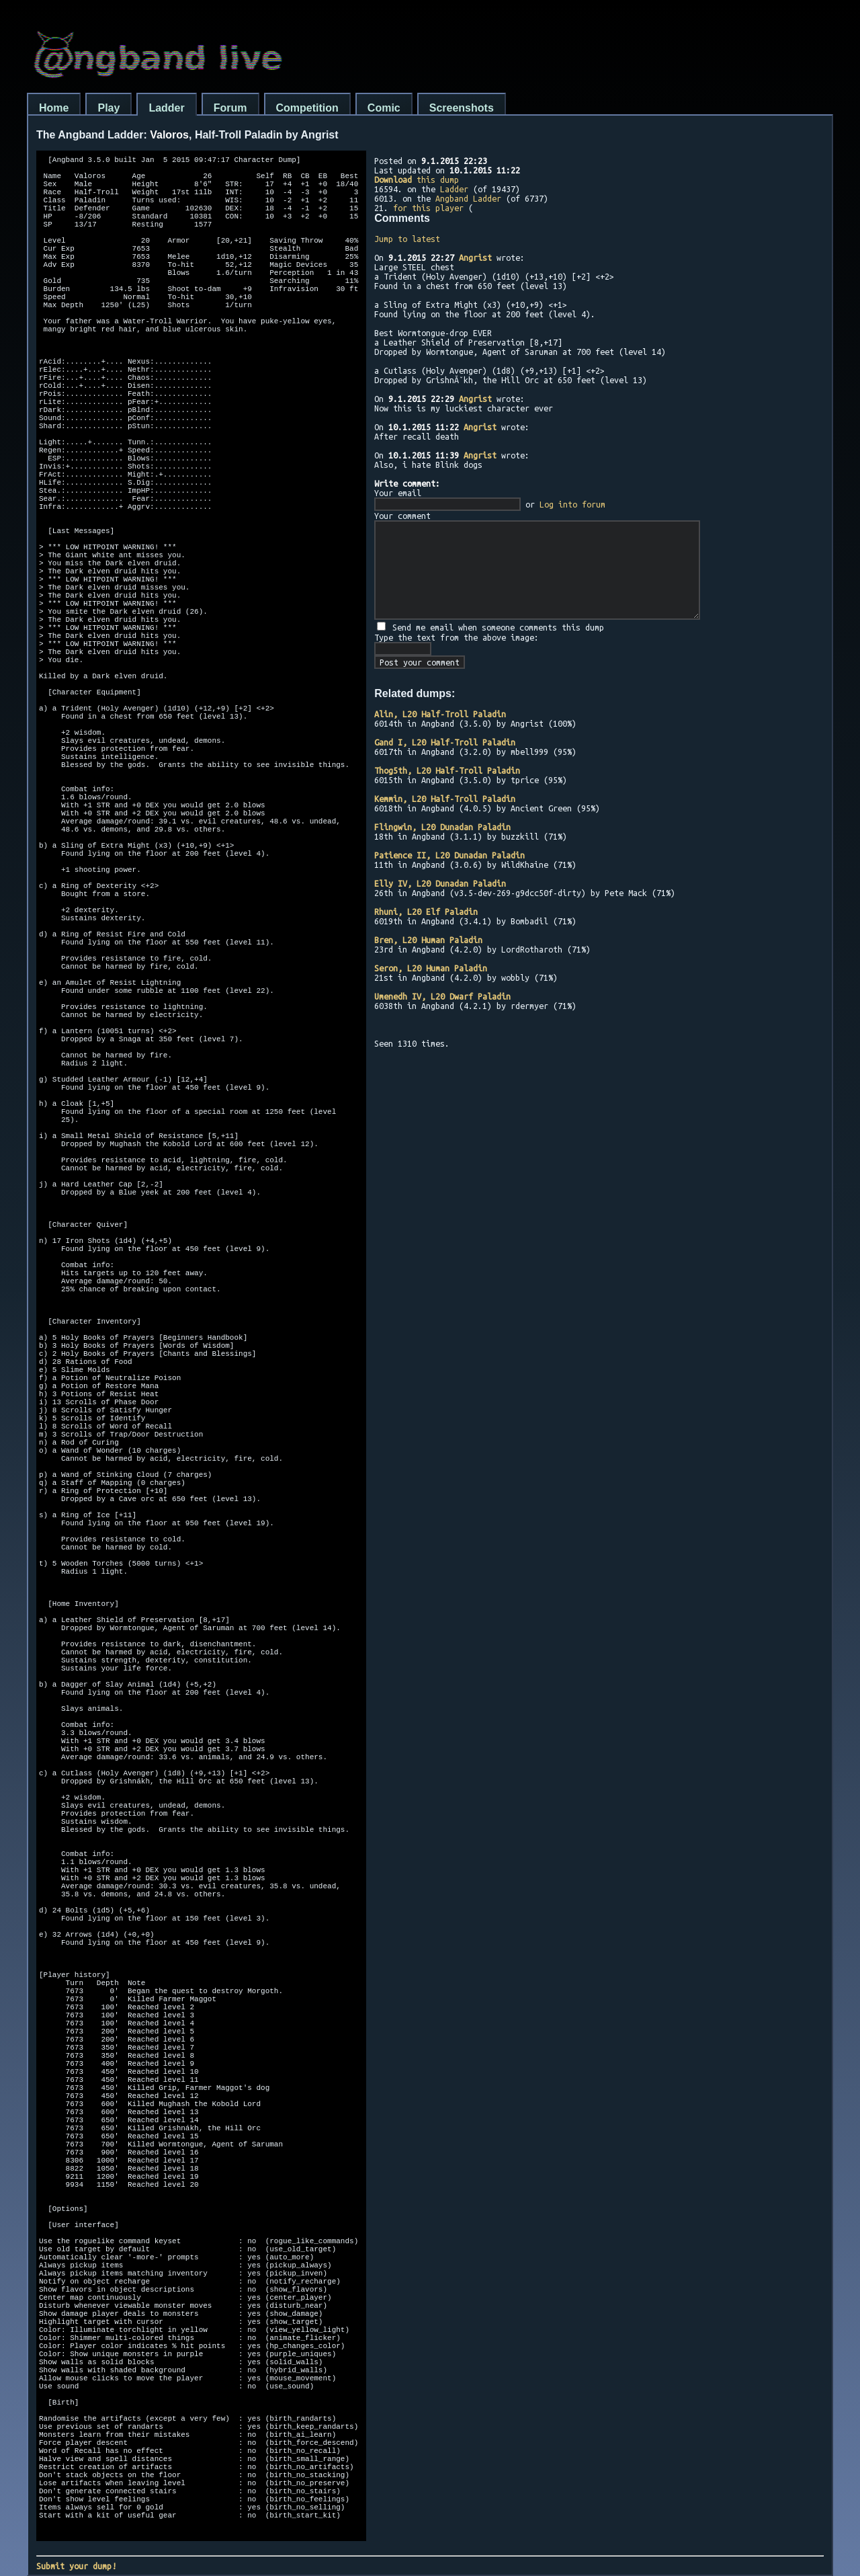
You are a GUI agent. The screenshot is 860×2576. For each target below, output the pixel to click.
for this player (428, 207)
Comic (384, 108)
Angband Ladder (468, 198)
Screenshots (461, 108)
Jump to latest (407, 238)
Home (54, 108)
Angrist (475, 257)
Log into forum (572, 504)
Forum (230, 108)
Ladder (166, 108)
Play (108, 108)
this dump (416, 179)
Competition (307, 108)
